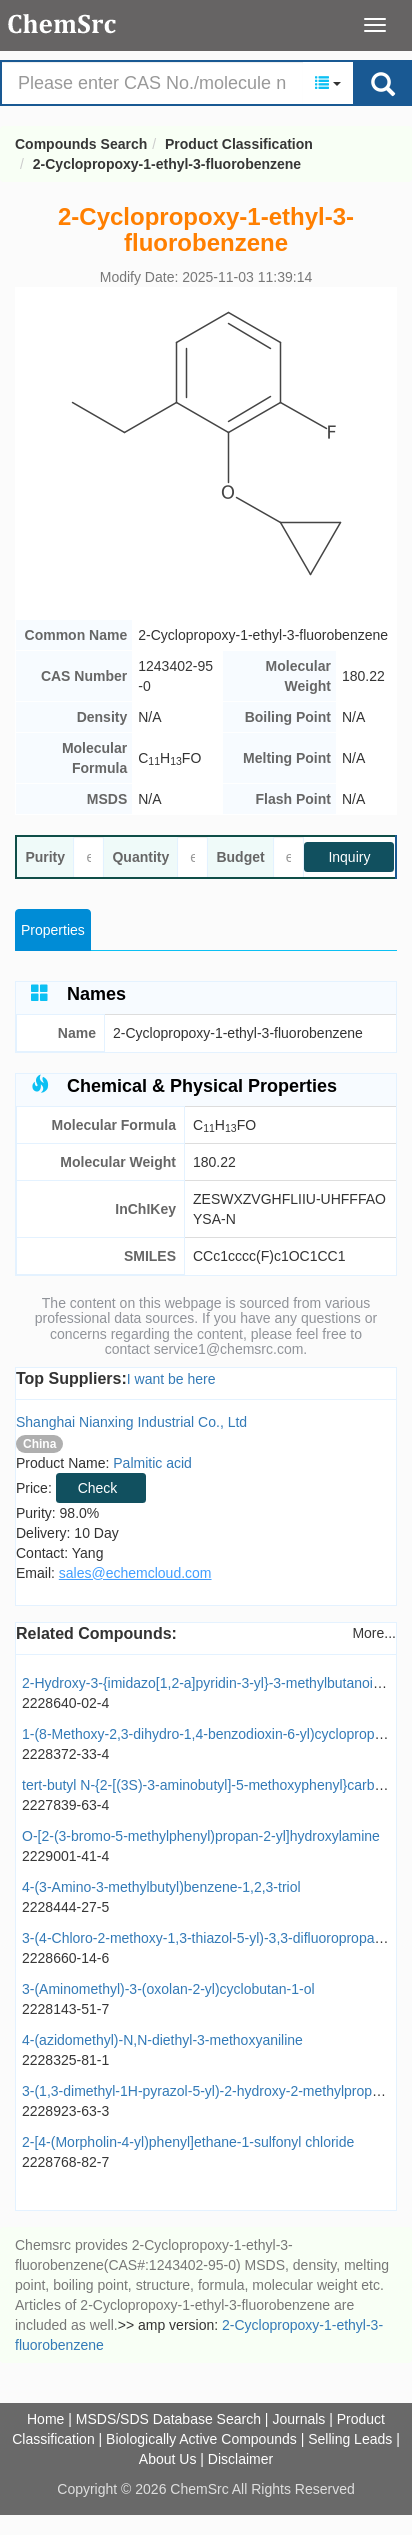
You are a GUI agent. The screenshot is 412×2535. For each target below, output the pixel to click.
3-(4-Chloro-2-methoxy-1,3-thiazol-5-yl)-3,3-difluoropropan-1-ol (216, 1938)
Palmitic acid (152, 1463)
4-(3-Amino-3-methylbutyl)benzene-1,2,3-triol (161, 1887)
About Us (168, 2459)
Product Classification (239, 144)
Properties (53, 930)
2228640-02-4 (65, 1703)
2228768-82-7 (65, 2162)
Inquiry (349, 857)
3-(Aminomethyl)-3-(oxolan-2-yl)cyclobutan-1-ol (168, 1989)
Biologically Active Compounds (201, 2439)
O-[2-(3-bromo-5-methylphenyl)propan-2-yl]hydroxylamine (201, 1836)
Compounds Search (62, 24)
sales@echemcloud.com (135, 1573)
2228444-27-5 (65, 1907)
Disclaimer (240, 2459)
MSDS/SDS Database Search (168, 2419)
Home (45, 2419)
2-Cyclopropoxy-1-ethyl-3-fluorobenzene (167, 164)
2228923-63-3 (65, 2111)
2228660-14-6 (65, 1958)
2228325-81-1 (65, 2060)
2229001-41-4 (65, 1856)
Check (98, 1488)
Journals (298, 2419)
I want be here (171, 1379)
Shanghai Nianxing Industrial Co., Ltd (131, 1422)
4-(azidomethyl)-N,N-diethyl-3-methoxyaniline (162, 2040)
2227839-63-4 (65, 1805)
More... (374, 1633)
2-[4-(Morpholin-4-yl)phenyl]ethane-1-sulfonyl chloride (188, 2142)
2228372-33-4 (65, 1754)
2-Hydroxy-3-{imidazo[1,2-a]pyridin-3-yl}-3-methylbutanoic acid (216, 1683)
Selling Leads (350, 2439)
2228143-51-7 (65, 2009)
